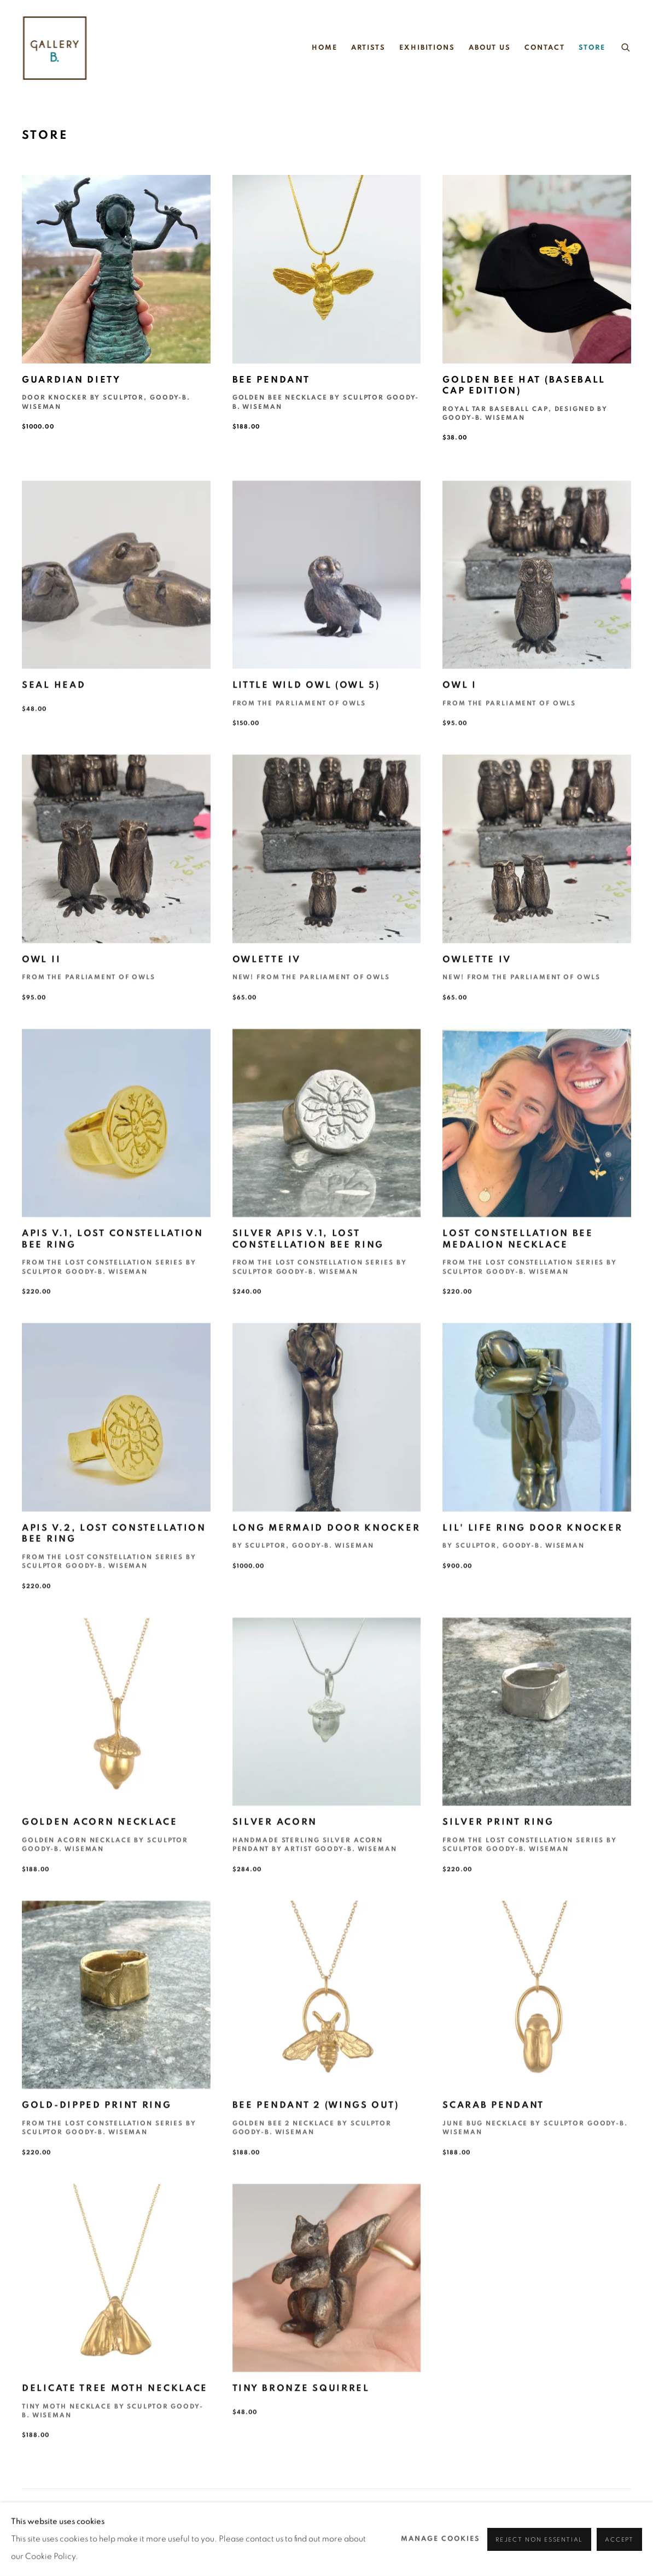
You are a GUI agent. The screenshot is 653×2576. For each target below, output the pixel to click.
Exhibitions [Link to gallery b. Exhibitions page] (427, 47)
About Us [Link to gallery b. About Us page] (490, 47)
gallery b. (55, 48)
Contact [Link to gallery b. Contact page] (544, 47)
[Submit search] (626, 46)
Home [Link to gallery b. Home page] (324, 47)
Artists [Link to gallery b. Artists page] (368, 47)
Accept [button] (619, 2539)
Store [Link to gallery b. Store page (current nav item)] (592, 47)
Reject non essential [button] (539, 2539)
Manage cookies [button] (441, 2538)
